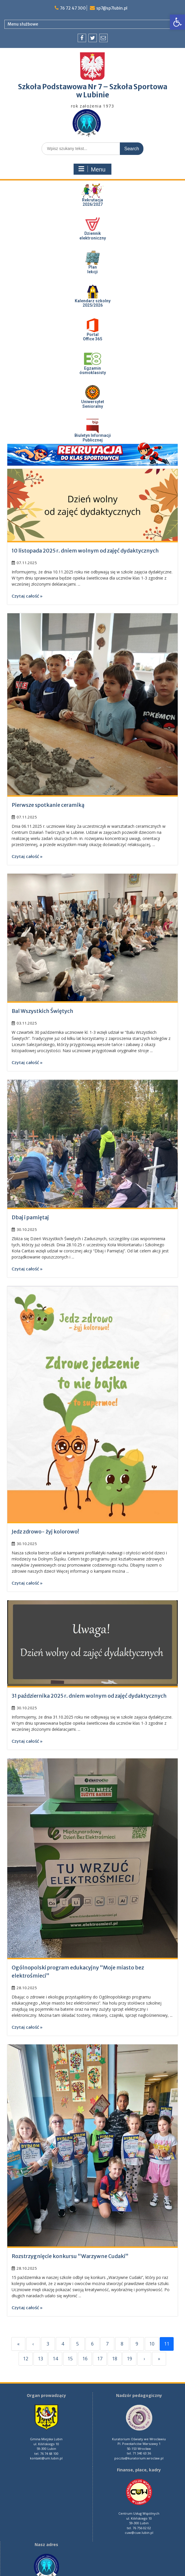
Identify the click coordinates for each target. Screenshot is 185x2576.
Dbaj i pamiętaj (30, 1217)
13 (40, 2358)
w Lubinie (92, 94)
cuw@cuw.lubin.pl (139, 2532)
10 (151, 2344)
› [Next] (144, 2358)
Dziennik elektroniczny (92, 235)
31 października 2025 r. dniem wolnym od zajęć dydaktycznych (89, 1695)
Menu (91, 169)
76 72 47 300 (72, 8)
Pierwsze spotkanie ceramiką (48, 805)
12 (25, 2358)
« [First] (18, 2344)
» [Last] (159, 2358)
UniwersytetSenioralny (92, 403)
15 (70, 2358)
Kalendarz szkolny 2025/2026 (93, 303)
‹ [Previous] (33, 2344)
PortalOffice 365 (92, 336)
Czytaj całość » (27, 596)
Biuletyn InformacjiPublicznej (92, 437)
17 (99, 2358)
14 (55, 2358)
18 (114, 2358)
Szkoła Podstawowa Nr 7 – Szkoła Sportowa (92, 86)
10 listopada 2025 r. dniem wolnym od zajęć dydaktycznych (85, 550)
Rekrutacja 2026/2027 (92, 202)
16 (85, 2358)
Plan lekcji (92, 269)
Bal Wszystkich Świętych (42, 1011)
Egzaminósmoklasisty (92, 370)
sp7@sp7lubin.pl (112, 8)
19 (129, 2358)
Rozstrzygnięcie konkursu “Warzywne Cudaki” (70, 2256)
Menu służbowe (23, 24)
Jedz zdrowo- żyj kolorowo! (45, 1531)
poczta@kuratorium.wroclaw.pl (138, 2458)
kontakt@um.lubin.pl (46, 2458)
